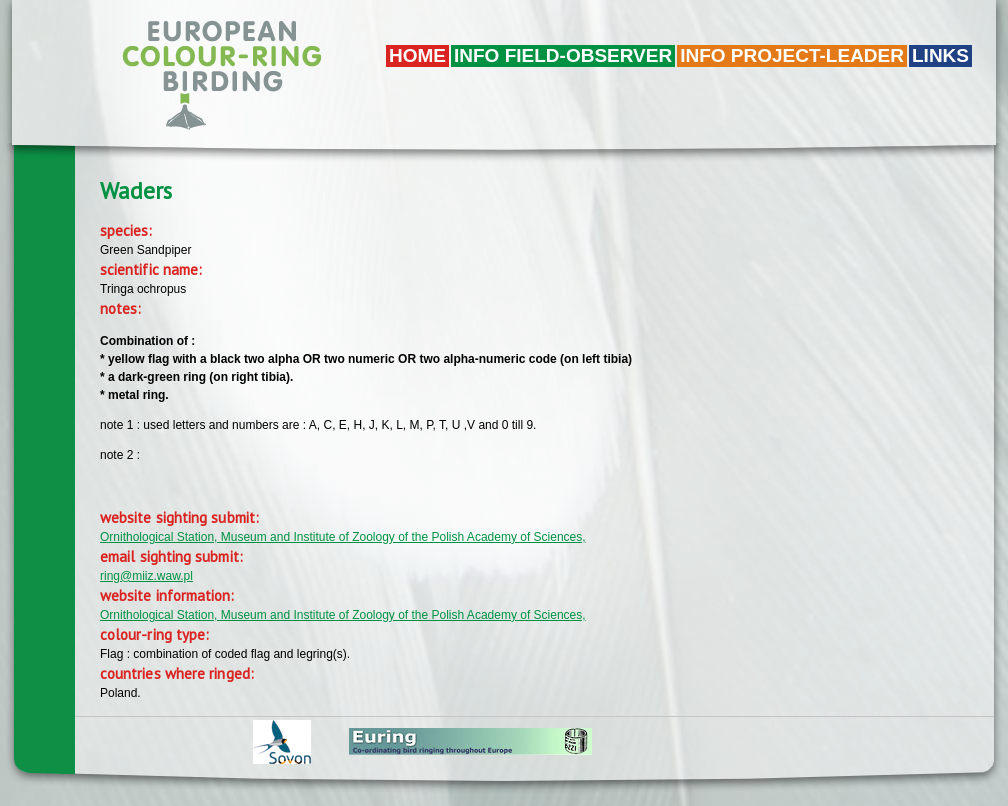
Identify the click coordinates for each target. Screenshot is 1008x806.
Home (417, 55)
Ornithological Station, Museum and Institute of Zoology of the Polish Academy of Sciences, (343, 537)
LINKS (940, 55)
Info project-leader (792, 55)
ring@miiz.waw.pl (146, 576)
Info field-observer (563, 55)
